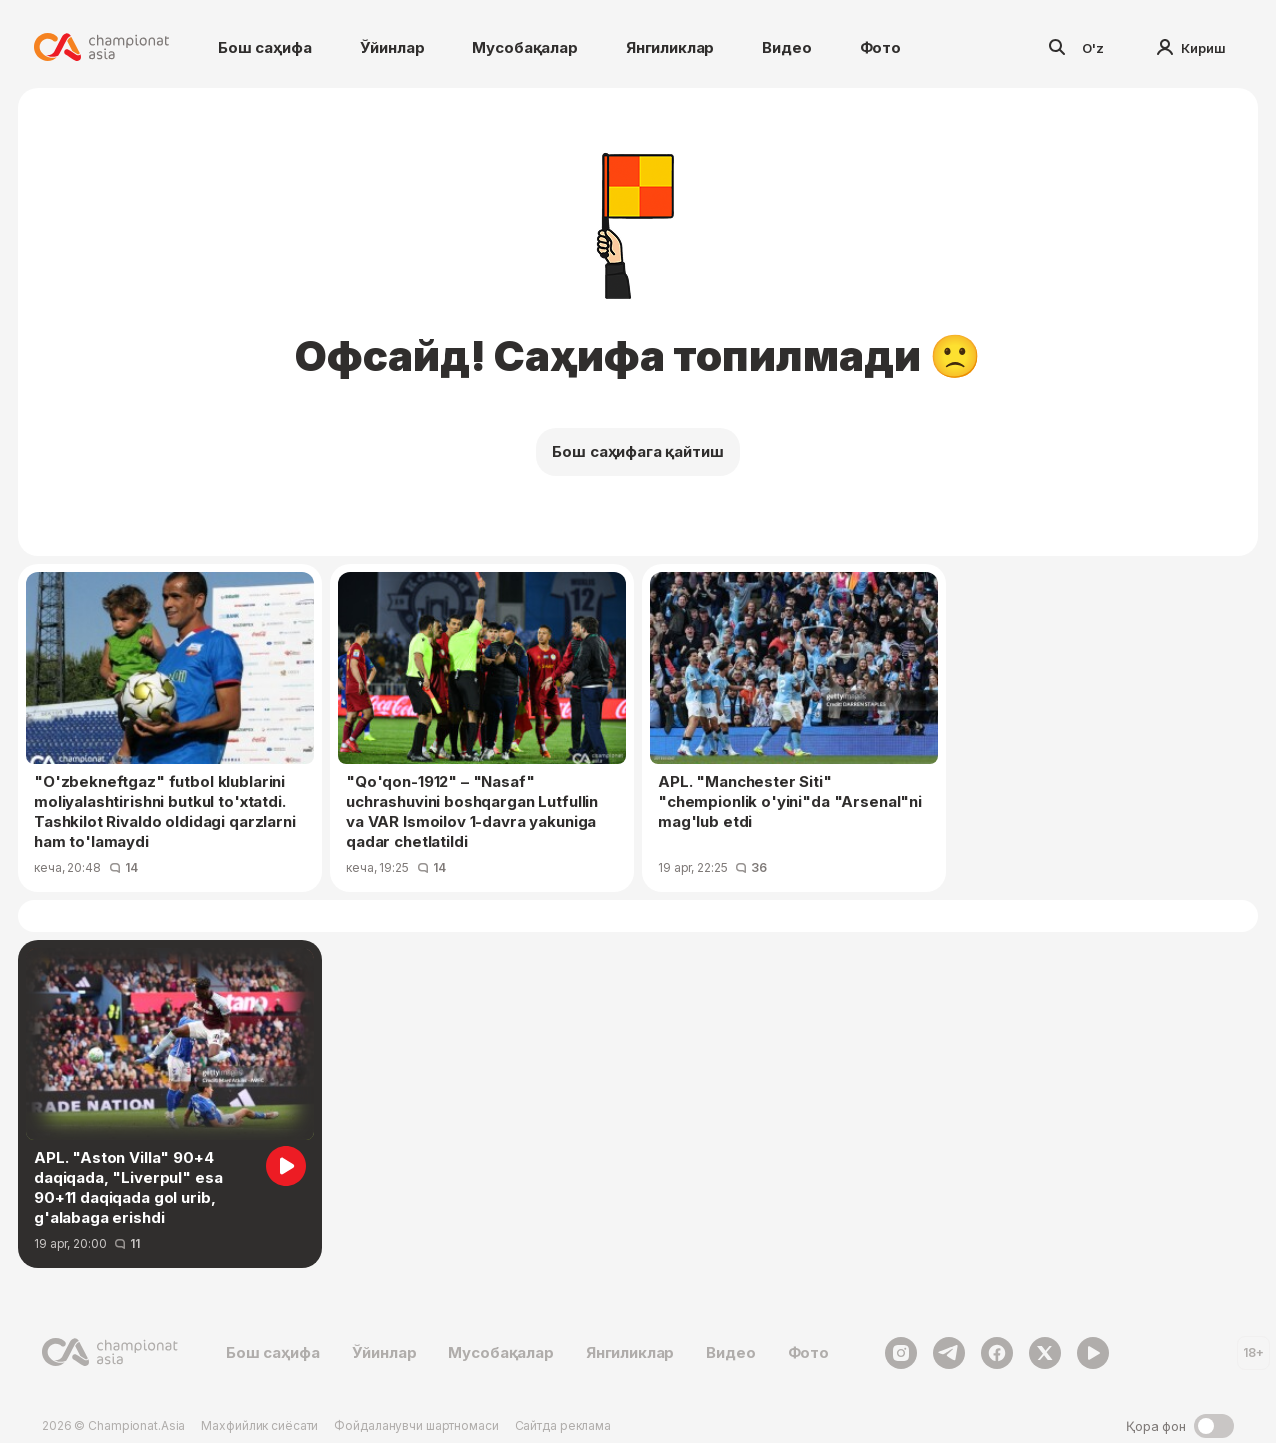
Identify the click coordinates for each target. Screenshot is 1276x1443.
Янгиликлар (670, 47)
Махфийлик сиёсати (259, 1425)
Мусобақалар (524, 47)
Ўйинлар (392, 47)
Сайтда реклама (563, 1425)
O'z (1093, 48)
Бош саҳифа (265, 47)
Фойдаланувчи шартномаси (416, 1425)
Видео (786, 47)
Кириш (1191, 48)
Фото (880, 47)
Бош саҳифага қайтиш (637, 451)
